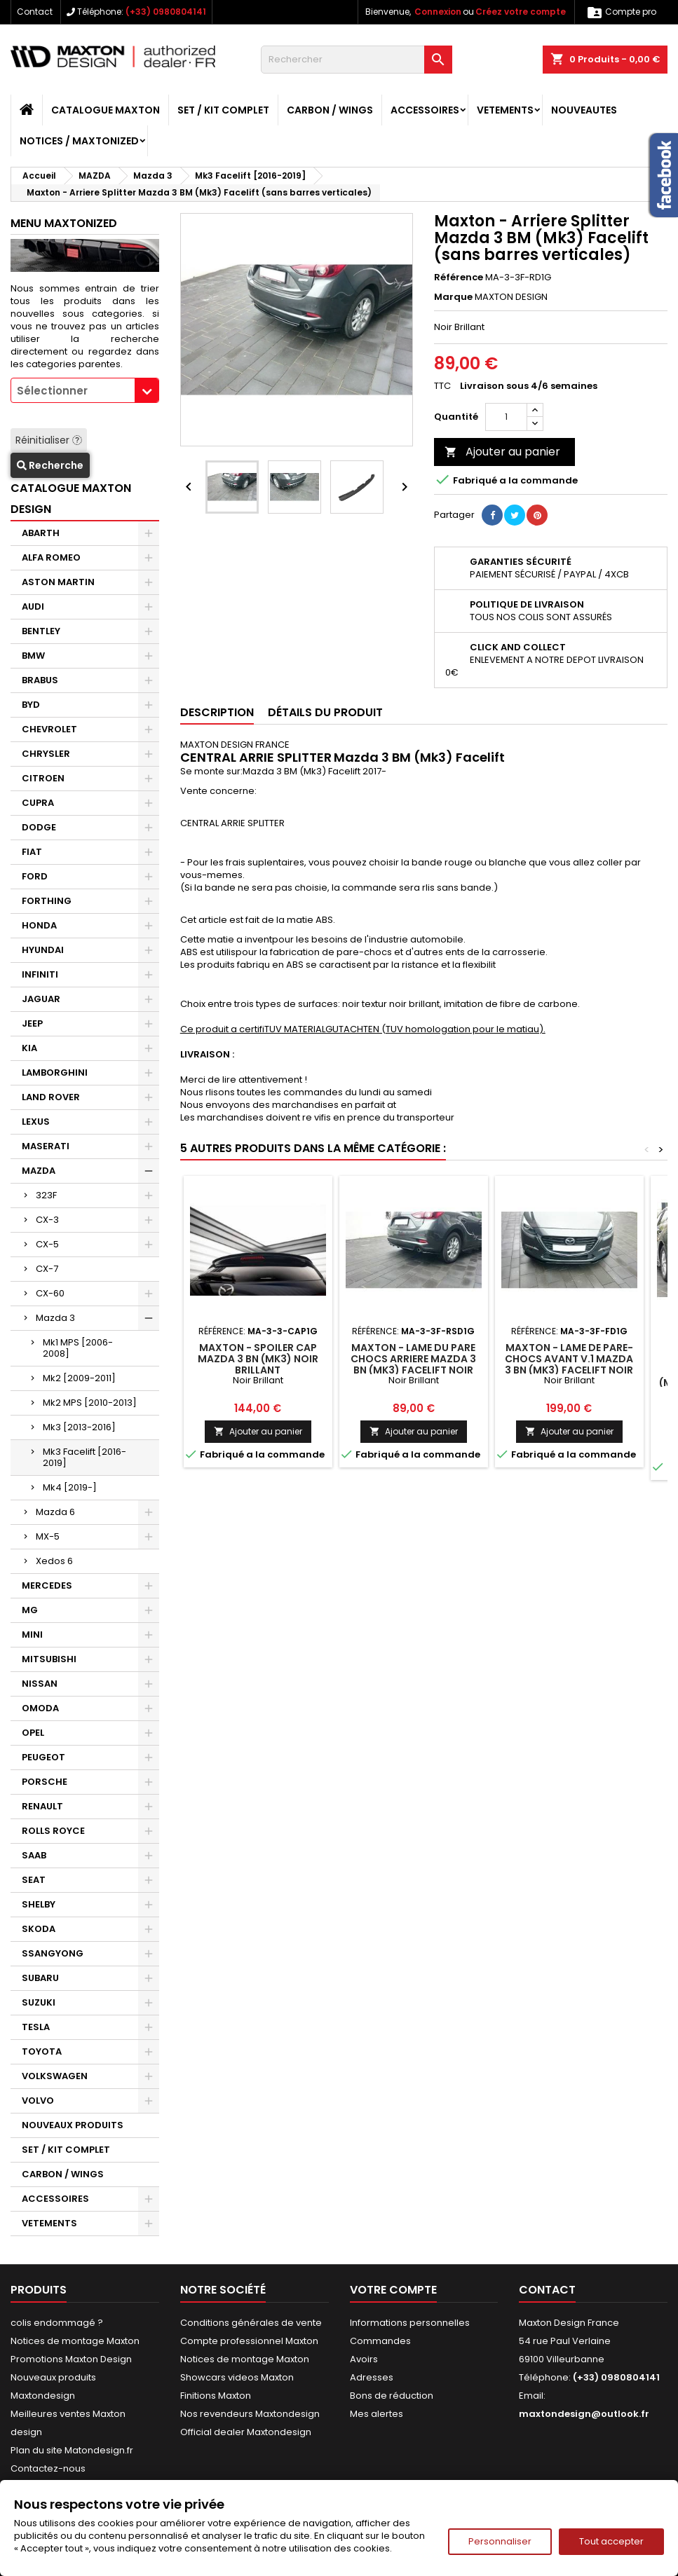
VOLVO (38, 2100)
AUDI (33, 606)
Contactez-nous (48, 2468)
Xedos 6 (54, 1561)
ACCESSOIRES (425, 110)
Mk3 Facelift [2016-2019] (84, 1457)
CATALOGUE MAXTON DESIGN (71, 498)
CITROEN (43, 778)
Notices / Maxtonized (79, 141)
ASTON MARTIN (58, 582)
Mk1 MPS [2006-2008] (78, 1348)
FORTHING (47, 900)
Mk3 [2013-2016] (79, 1427)
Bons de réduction (391, 2395)
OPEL (33, 1732)
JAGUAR (41, 999)
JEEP (32, 1023)
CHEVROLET (49, 729)
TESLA (36, 2027)
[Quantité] (506, 417)
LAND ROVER (51, 1097)
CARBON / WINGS (330, 110)
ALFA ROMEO (51, 557)
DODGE (39, 827)
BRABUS (40, 680)
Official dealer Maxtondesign (245, 2432)
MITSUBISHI (49, 1659)
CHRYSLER (46, 753)
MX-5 (48, 1536)
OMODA (40, 1708)
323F (46, 1195)
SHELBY (38, 1904)
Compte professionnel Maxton (249, 2341)
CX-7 (47, 1268)
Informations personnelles (410, 2322)
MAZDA (38, 1170)
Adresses (371, 2377)
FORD (35, 876)
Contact (35, 12)
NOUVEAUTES (584, 110)
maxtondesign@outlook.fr (584, 2413)
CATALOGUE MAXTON (105, 110)
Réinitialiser (48, 440)
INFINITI (40, 974)
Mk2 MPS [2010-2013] (90, 1402)
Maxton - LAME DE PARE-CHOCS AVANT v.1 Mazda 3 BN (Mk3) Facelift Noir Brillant (569, 1364)
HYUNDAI (43, 950)
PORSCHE (44, 1781)
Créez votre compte (520, 12)
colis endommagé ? (57, 2322)
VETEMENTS (505, 110)
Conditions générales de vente (251, 2322)
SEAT (34, 1879)
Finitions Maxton (215, 2395)
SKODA (38, 1929)
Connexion (437, 12)
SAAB (34, 1855)
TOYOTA (42, 2051)
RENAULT (42, 1806)
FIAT (32, 851)
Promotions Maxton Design (71, 2359)
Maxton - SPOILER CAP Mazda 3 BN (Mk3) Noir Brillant (258, 1359)
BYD (31, 704)
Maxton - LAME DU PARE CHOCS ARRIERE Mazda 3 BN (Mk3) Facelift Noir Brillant (413, 1364)
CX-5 (47, 1244)
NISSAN (39, 1683)
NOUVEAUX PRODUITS (72, 2125)
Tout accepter (611, 2541)
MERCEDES (47, 1585)
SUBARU (40, 1978)
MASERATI (45, 1146)
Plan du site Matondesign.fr (72, 2450)
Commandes (380, 2341)
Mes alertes (376, 2413)
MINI (32, 1634)
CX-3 (47, 1219)
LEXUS (36, 1121)
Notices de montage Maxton (75, 2341)
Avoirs (364, 2359)
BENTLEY (41, 631)
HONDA (39, 925)
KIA (29, 1048)
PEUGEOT (43, 1757)
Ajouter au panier (502, 452)
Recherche (50, 465)
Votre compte (393, 2290)
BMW (33, 655)
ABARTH (41, 533)
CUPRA (38, 802)
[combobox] (85, 390)
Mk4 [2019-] (70, 1487)
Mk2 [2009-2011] (79, 1378)
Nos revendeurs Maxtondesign (250, 2413)
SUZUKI (38, 2002)
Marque (453, 297)
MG (30, 1610)
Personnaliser (499, 2541)
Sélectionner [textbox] (52, 390)
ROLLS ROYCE (53, 1830)
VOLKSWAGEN (55, 2076)
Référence (458, 277)
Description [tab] (217, 712)
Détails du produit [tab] (325, 712)
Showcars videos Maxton (237, 2377)
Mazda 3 (55, 1317)
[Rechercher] (356, 60)
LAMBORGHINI (55, 1072)
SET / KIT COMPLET (223, 110)
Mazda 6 (55, 1512)
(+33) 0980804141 (166, 12)
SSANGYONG (52, 1953)
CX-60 (50, 1293)
